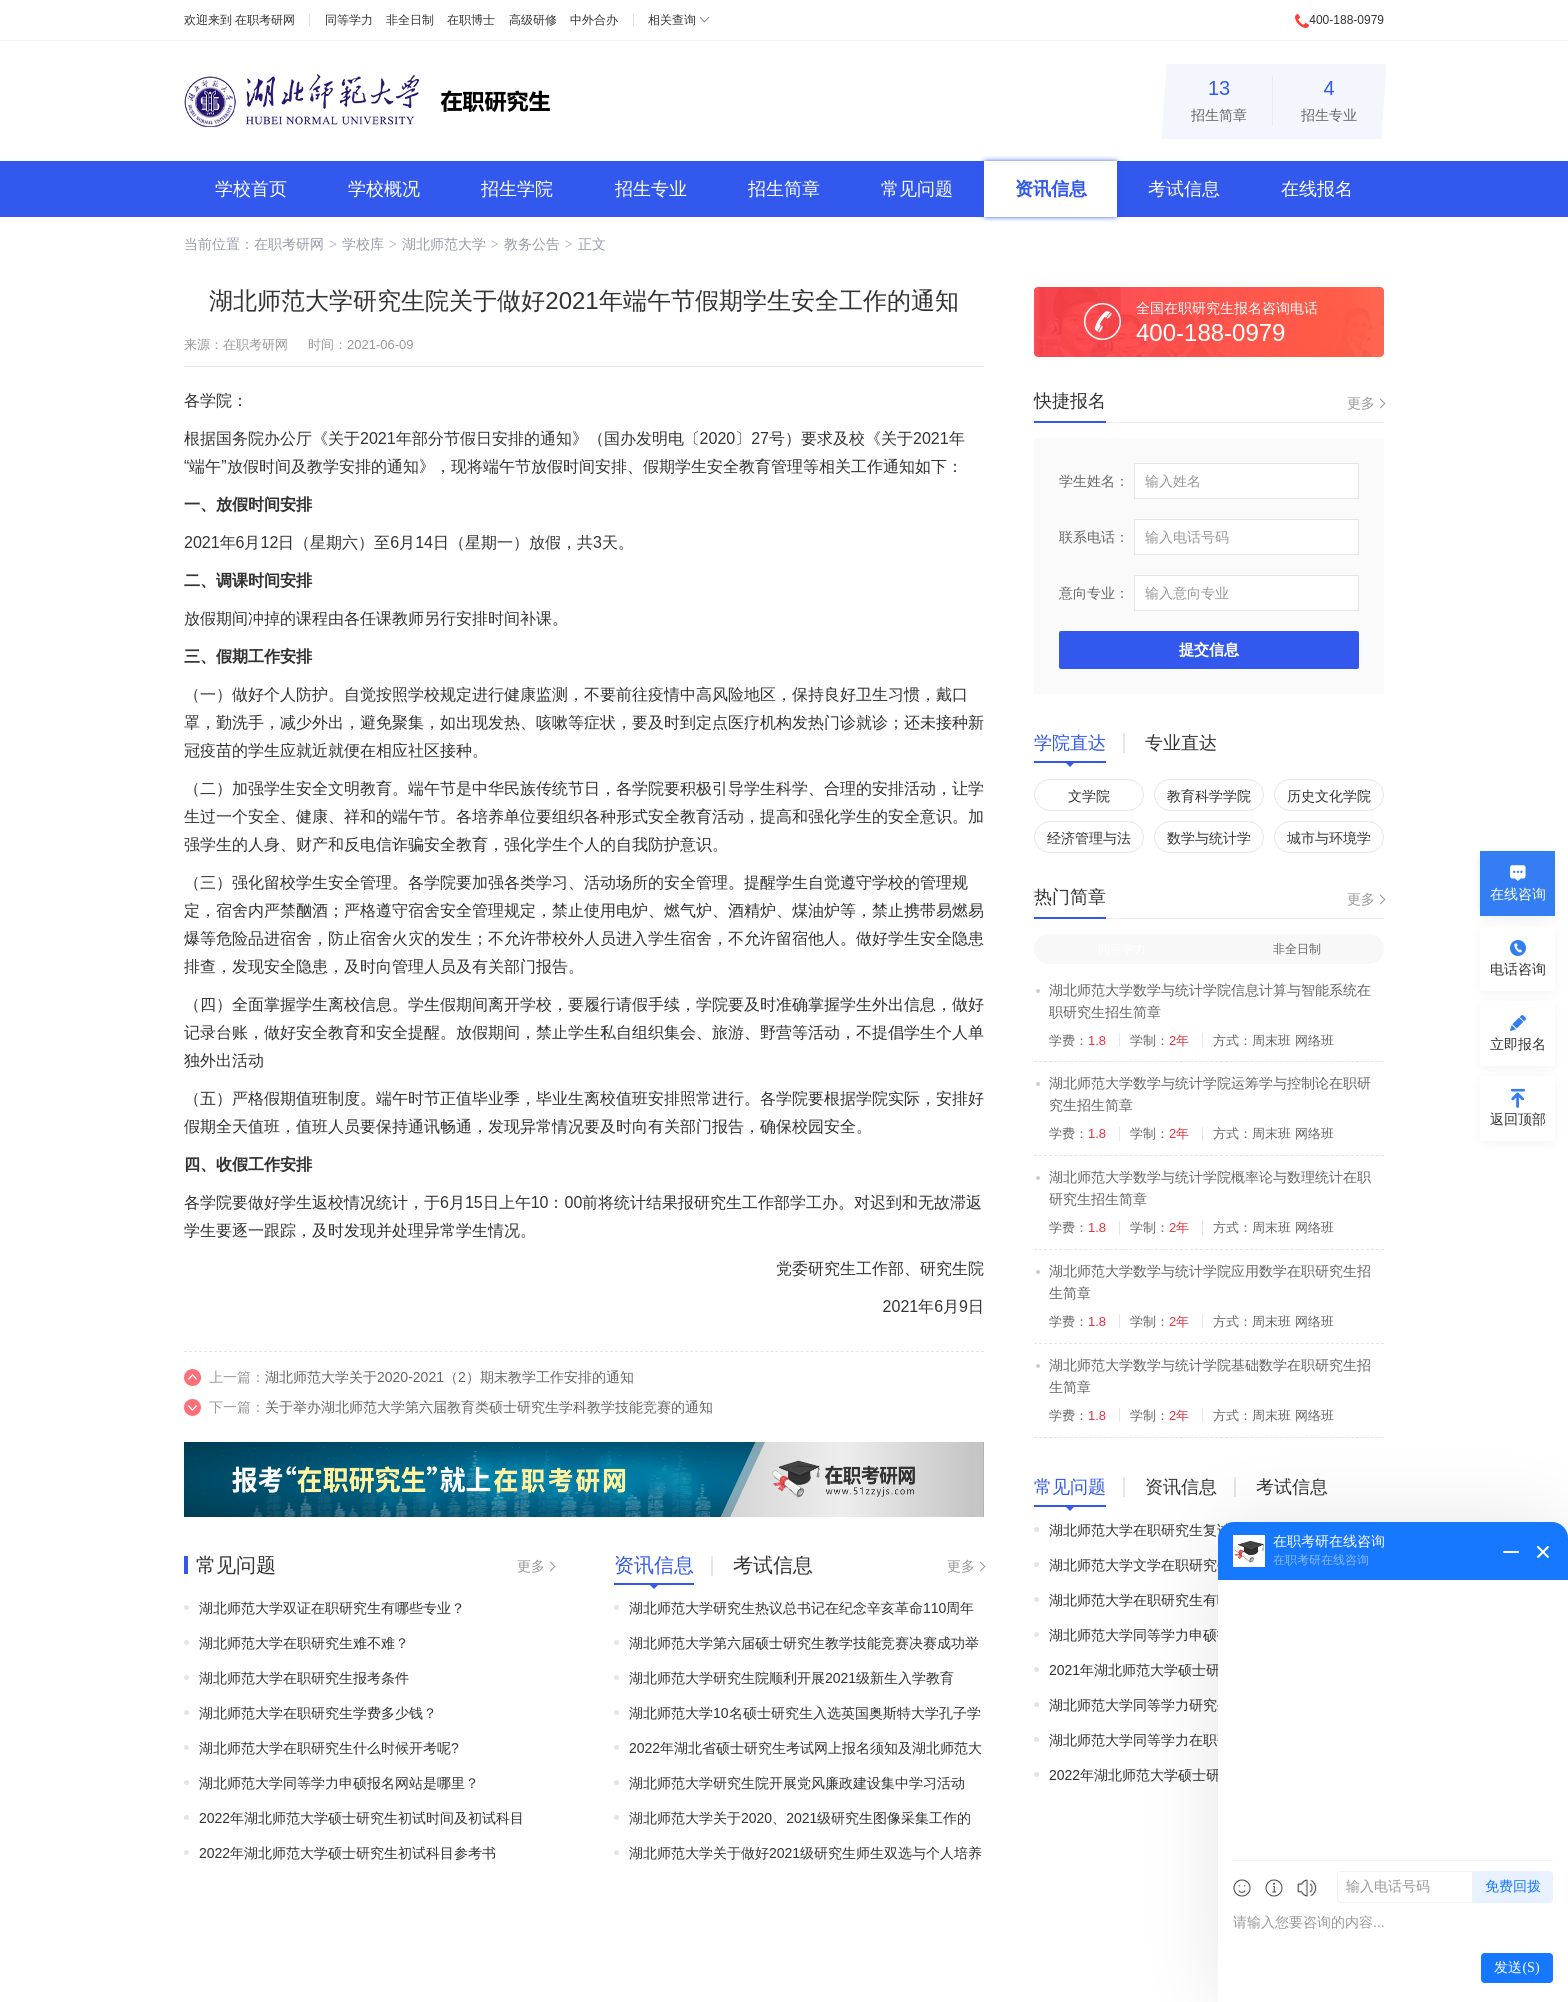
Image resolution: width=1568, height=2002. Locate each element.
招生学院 (517, 189)
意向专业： (1094, 593)
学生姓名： (1094, 481)
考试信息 (1184, 189)
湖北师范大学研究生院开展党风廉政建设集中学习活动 (797, 1783)
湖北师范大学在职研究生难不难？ (304, 1643)
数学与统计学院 (1209, 841)
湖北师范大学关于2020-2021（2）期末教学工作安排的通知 (449, 1377)
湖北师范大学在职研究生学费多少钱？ (318, 1713)
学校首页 (251, 189)
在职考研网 (265, 20)
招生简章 (1219, 97)
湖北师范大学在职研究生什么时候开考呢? (329, 1748)
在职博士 (471, 20)
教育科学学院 (1209, 796)
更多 (531, 1566)
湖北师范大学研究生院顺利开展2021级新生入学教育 (791, 1678)
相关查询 (672, 20)
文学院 (1089, 796)
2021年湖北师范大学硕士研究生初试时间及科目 (1197, 1670)
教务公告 (532, 244)
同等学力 (349, 20)
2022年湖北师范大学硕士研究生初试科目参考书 (347, 1853)
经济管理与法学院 (1089, 841)
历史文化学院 (1329, 796)
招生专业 (1329, 97)
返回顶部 (1518, 1119)
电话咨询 (1518, 969)
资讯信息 (1051, 189)
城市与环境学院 (1329, 841)
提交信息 (1209, 649)
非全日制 (410, 20)
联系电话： (1094, 537)
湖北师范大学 (444, 244)
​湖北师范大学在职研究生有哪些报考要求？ (1182, 1600)
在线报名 (1317, 189)
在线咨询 (1518, 894)
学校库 (363, 244)
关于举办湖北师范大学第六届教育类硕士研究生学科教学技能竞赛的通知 (489, 1407)
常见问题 (917, 189)
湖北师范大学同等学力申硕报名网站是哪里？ (339, 1783)
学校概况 (384, 189)
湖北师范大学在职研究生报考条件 (304, 1678)
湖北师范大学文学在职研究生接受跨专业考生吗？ (1203, 1565)
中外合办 (594, 20)
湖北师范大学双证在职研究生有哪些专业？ (332, 1608)
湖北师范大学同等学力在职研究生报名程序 (1182, 1740)
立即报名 (1518, 1044)
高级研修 (533, 20)
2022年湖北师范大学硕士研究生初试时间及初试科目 (361, 1818)
